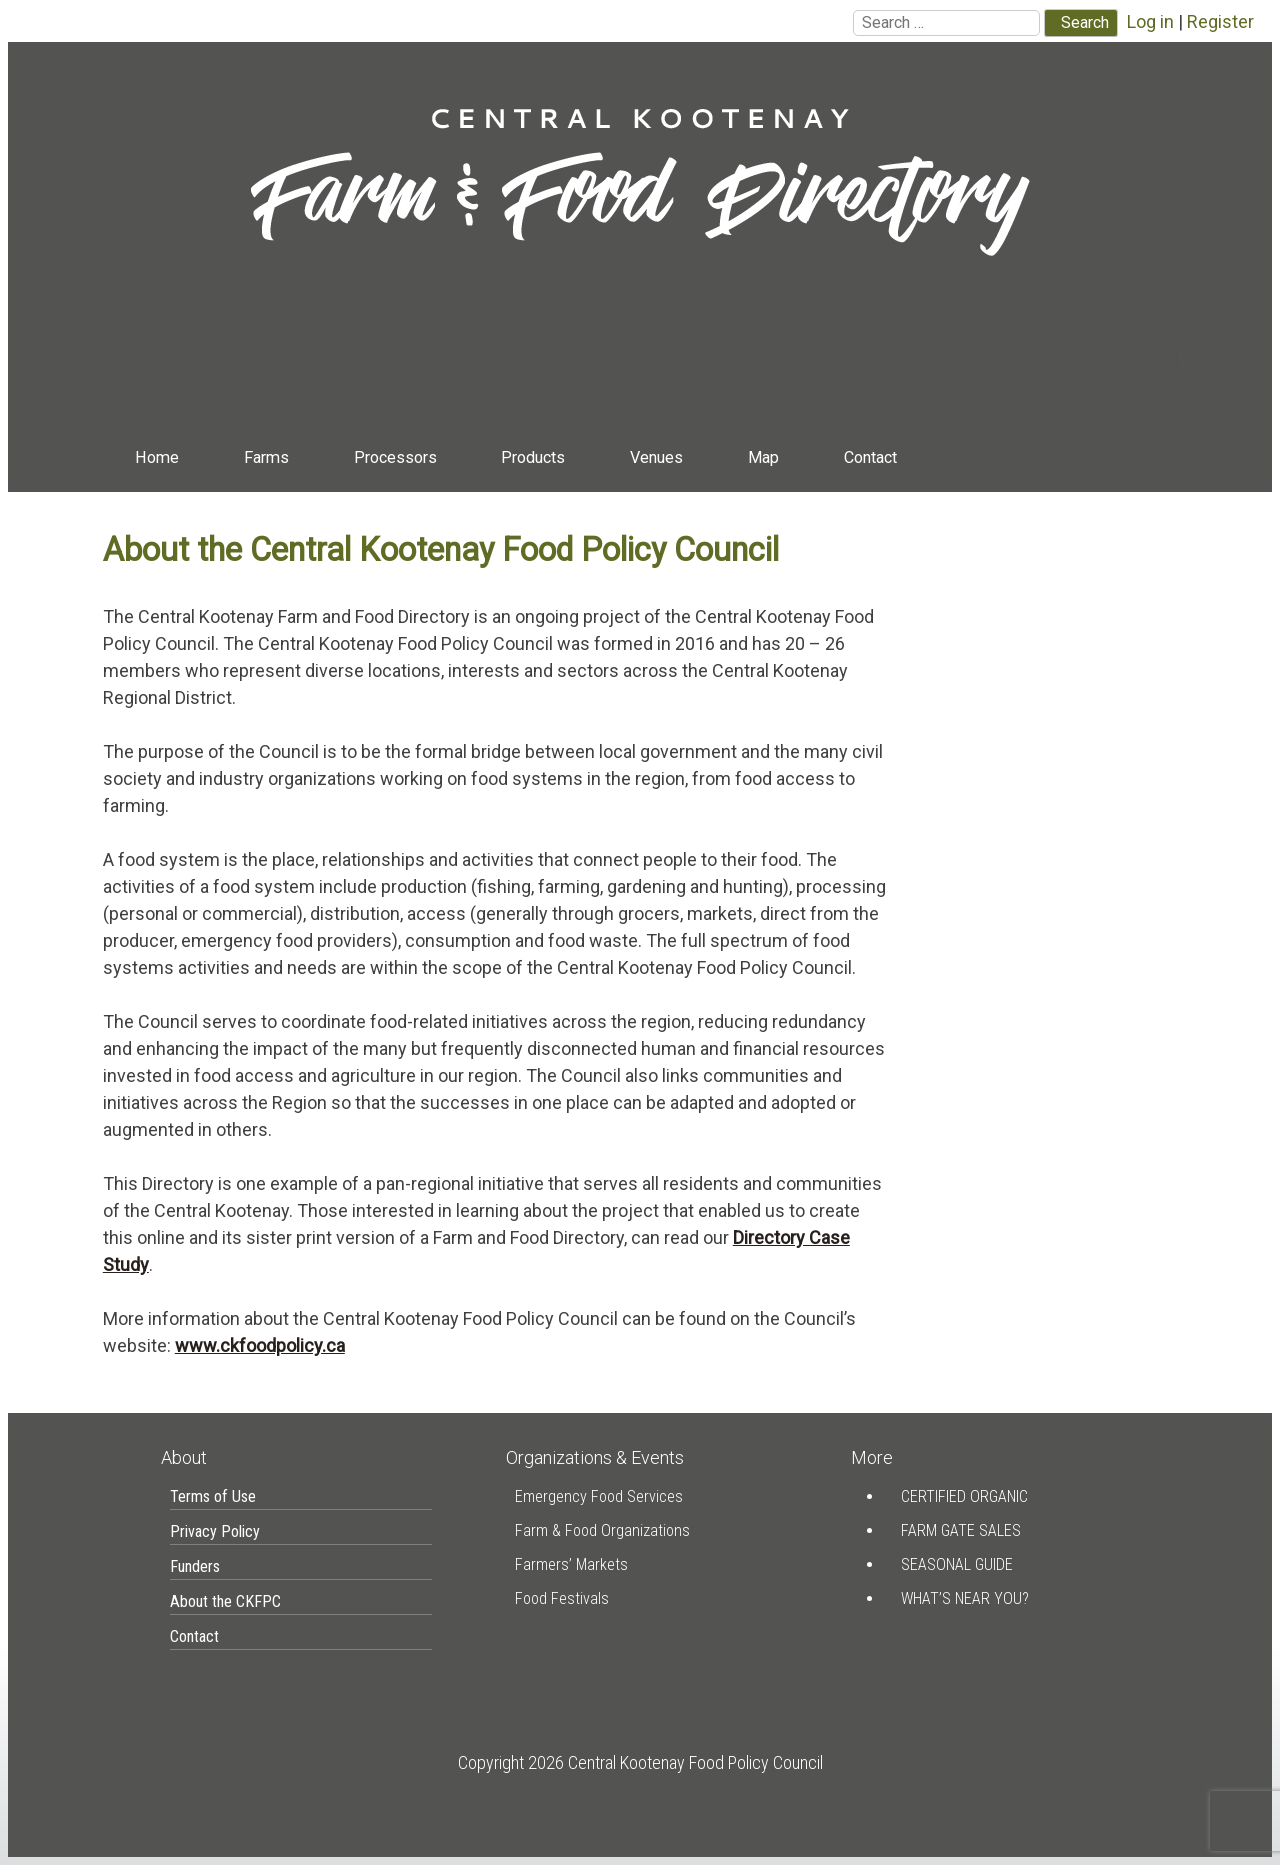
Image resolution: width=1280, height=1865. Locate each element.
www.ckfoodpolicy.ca (260, 1345)
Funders (195, 1566)
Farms (266, 457)
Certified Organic (964, 1496)
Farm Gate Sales (961, 1530)
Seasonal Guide (957, 1564)
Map (763, 457)
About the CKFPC (225, 1601)
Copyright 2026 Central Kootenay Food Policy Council (640, 1762)
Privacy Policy (215, 1531)
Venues (656, 457)
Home (157, 457)
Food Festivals (562, 1598)
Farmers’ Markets (571, 1564)
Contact (870, 457)
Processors (395, 457)
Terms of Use (213, 1496)
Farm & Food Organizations (602, 1530)
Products (533, 457)
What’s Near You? (965, 1598)
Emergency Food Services (599, 1496)
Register (1220, 21)
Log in (1150, 21)
